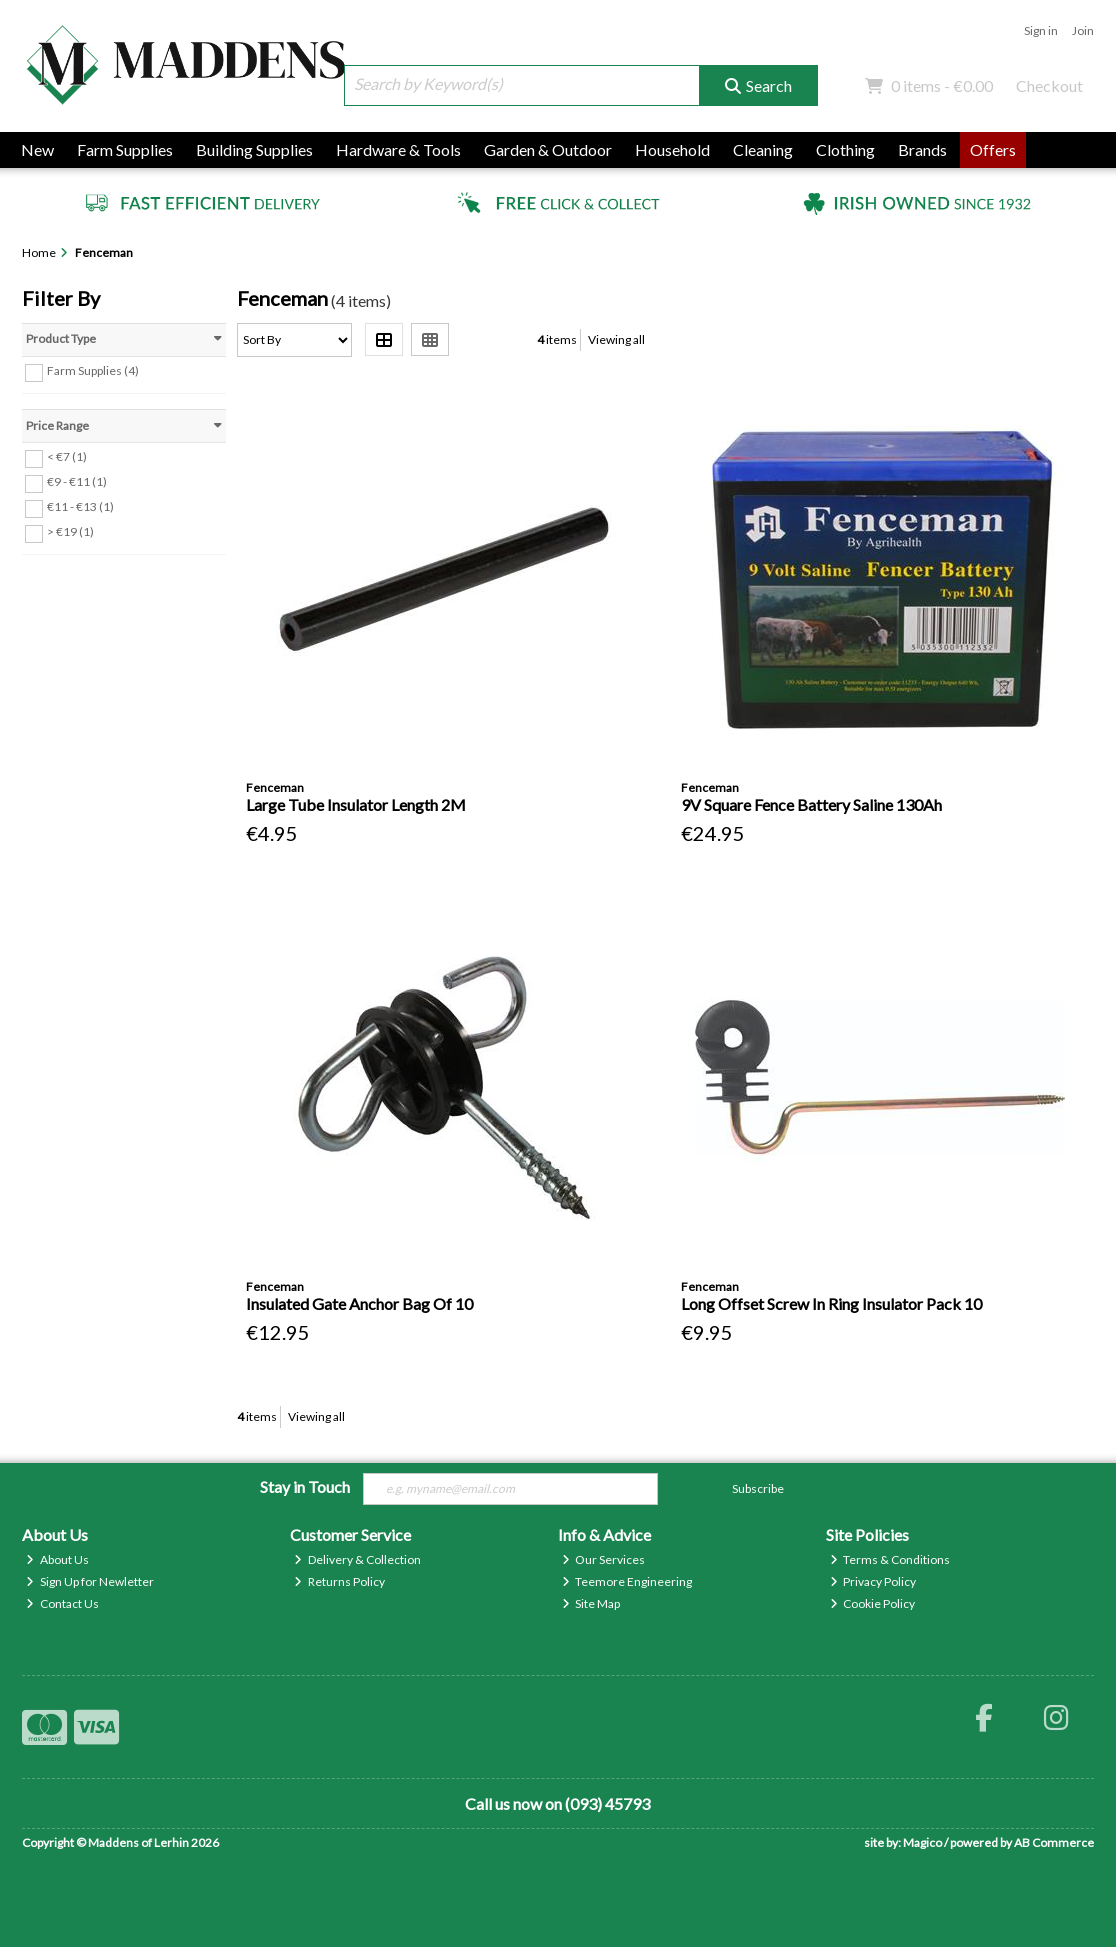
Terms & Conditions (890, 1559)
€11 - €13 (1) (80, 506)
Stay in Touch (305, 1486)
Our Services (604, 1559)
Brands (922, 149)
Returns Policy (339, 1581)
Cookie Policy (873, 1603)
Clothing (845, 149)
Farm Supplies (125, 149)
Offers (993, 149)
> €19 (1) (70, 531)
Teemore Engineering (627, 1581)
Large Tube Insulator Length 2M (356, 804)
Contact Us (62, 1603)
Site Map (591, 1603)
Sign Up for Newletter (90, 1581)
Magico (922, 1842)
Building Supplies (254, 149)
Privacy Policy (873, 1581)
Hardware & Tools (398, 149)
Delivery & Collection (357, 1559)
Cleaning (763, 149)
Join (1083, 30)
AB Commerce (1054, 1842)
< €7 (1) (67, 456)
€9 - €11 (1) (77, 481)
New (37, 149)
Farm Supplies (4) (93, 370)
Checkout (1049, 85)
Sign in (1041, 30)
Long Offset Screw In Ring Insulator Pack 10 (831, 1303)
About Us (57, 1559)
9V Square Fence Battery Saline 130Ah (811, 804)
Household (672, 149)
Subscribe (758, 1488)
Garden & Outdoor (548, 149)
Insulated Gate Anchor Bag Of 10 (359, 1303)
